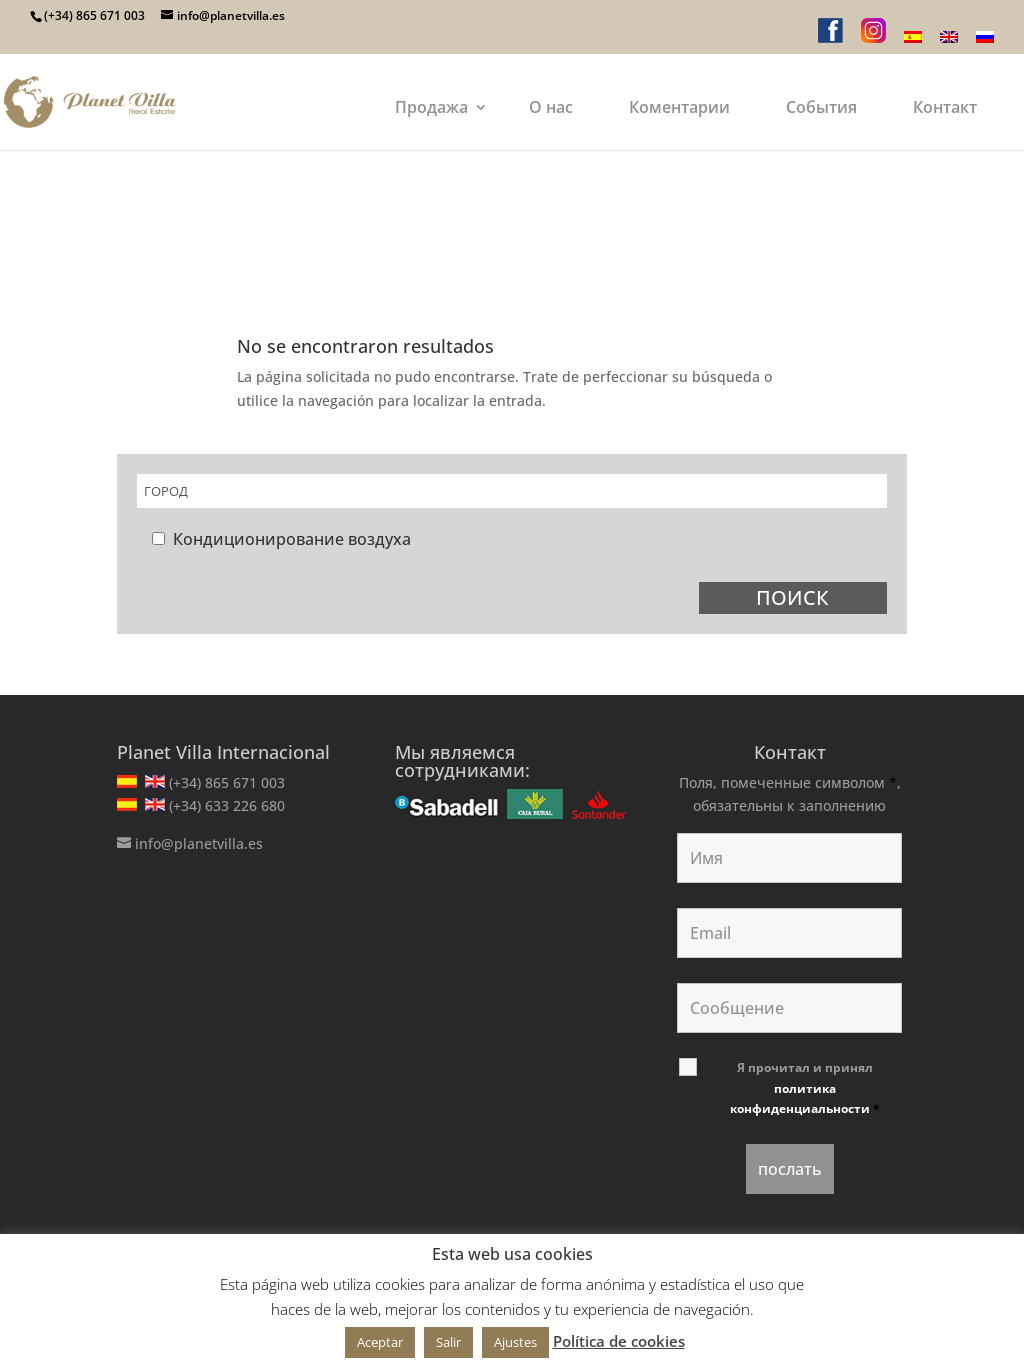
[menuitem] (913, 42)
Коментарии (679, 107)
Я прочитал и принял (805, 1088)
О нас (551, 107)
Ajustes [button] (515, 1342)
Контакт (945, 107)
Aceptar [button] (380, 1342)
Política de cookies (619, 1341)
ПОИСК (792, 597)
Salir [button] (448, 1342)
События (821, 107)
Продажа (431, 107)
